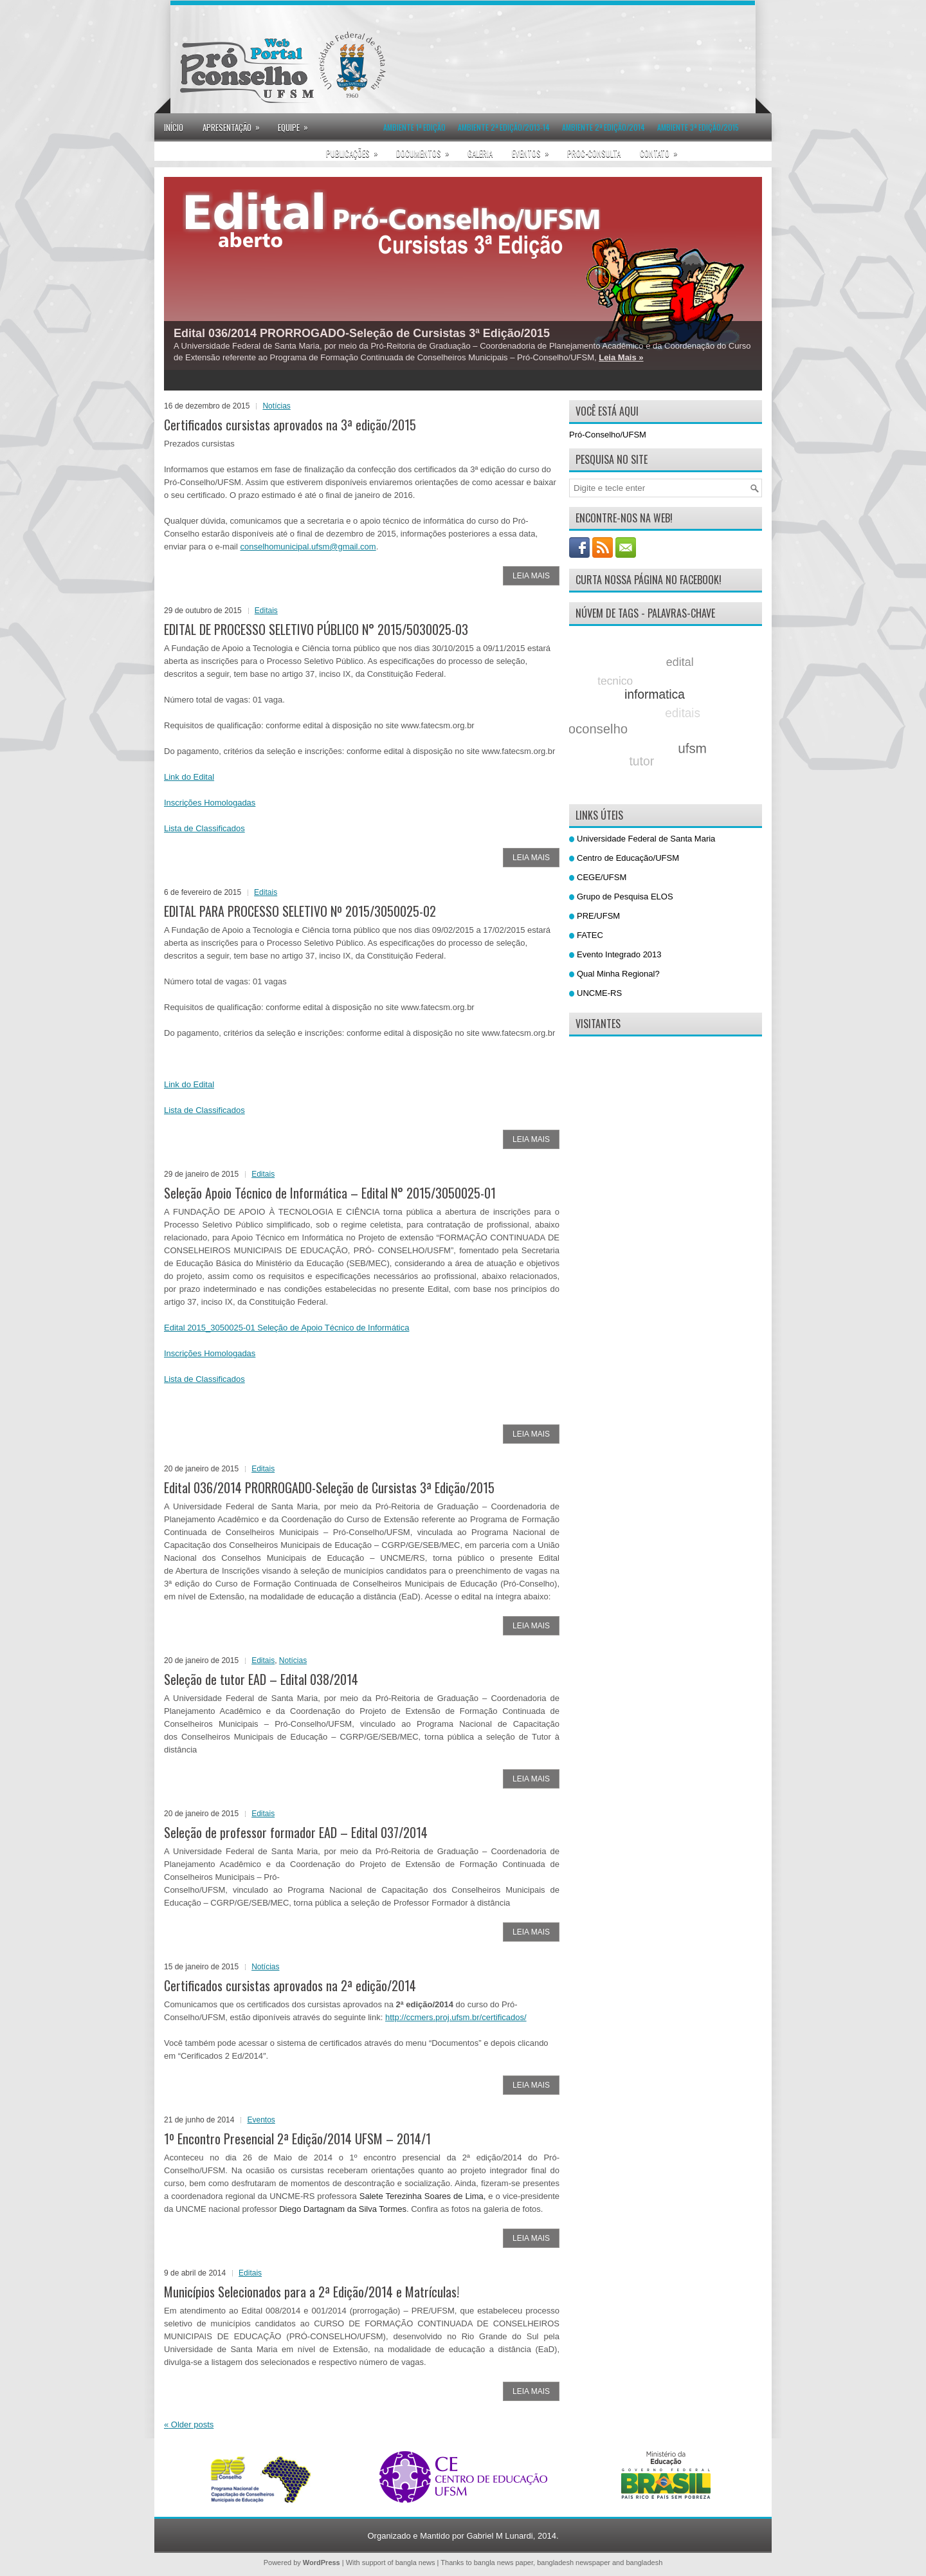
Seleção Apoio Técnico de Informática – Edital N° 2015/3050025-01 (330, 1192)
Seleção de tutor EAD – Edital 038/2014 (261, 1679)
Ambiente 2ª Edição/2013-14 (504, 127)
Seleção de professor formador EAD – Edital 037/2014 (296, 1832)
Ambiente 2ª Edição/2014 (603, 127)
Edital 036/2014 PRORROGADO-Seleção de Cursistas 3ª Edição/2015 (362, 333)
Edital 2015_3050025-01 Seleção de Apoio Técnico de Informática (286, 1327)
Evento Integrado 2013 (619, 954)
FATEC (590, 935)
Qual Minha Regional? (618, 974)
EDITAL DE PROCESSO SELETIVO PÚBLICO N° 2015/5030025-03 (316, 629)
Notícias (276, 405)
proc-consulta (594, 153)
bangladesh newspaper (573, 2562)
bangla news (415, 2562)
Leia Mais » (621, 357)
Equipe (297, 123)
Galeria (480, 153)
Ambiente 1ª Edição (414, 127)
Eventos (535, 149)
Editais (266, 610)
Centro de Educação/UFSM (628, 858)
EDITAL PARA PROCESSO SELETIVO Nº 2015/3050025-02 (300, 911)
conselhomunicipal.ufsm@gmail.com (308, 546)
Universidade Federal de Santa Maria (646, 838)
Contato (663, 149)
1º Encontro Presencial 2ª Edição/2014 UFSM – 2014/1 (297, 2138)
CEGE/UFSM (601, 877)
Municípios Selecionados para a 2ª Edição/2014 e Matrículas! (311, 2291)
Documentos (427, 149)
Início (173, 127)
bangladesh (644, 2562)
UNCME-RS (599, 993)
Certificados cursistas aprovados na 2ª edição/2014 (290, 1985)
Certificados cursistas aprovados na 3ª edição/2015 (290, 424)
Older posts (188, 2424)
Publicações (356, 149)
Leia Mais (531, 575)
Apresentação (235, 123)
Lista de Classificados (204, 828)
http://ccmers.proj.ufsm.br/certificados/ (456, 2017)
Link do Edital (189, 777)
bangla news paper (503, 2562)
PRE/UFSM (598, 916)
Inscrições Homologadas (209, 802)
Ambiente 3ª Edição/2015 (698, 127)
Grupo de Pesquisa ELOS (625, 896)
